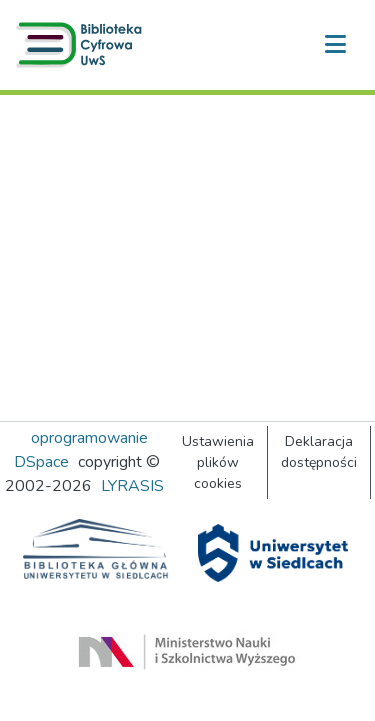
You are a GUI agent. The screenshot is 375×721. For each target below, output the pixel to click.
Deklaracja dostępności (319, 452)
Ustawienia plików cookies (218, 462)
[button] (83, 45)
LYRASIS (132, 486)
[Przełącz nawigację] (335, 45)
